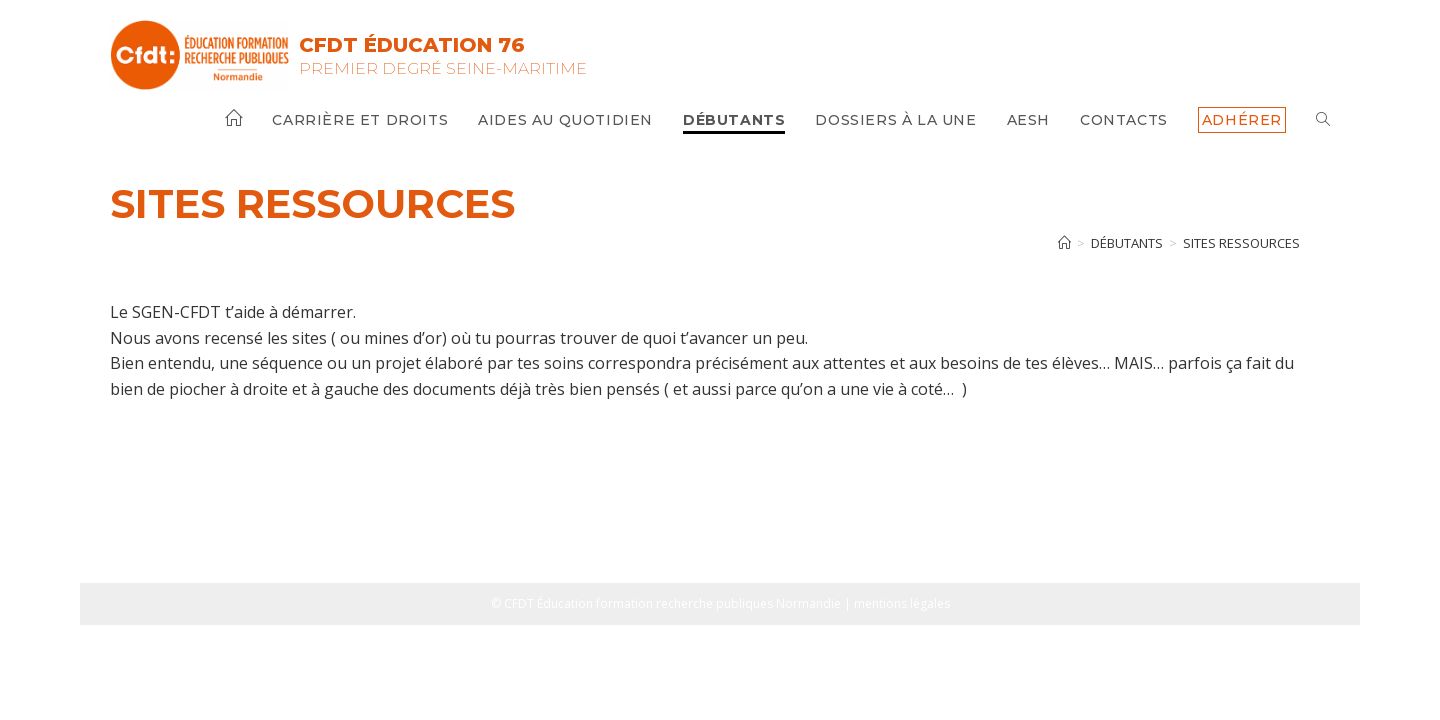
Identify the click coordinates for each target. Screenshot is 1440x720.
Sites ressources (1241, 243)
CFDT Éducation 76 (412, 45)
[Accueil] (1064, 243)
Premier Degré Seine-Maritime (443, 67)
